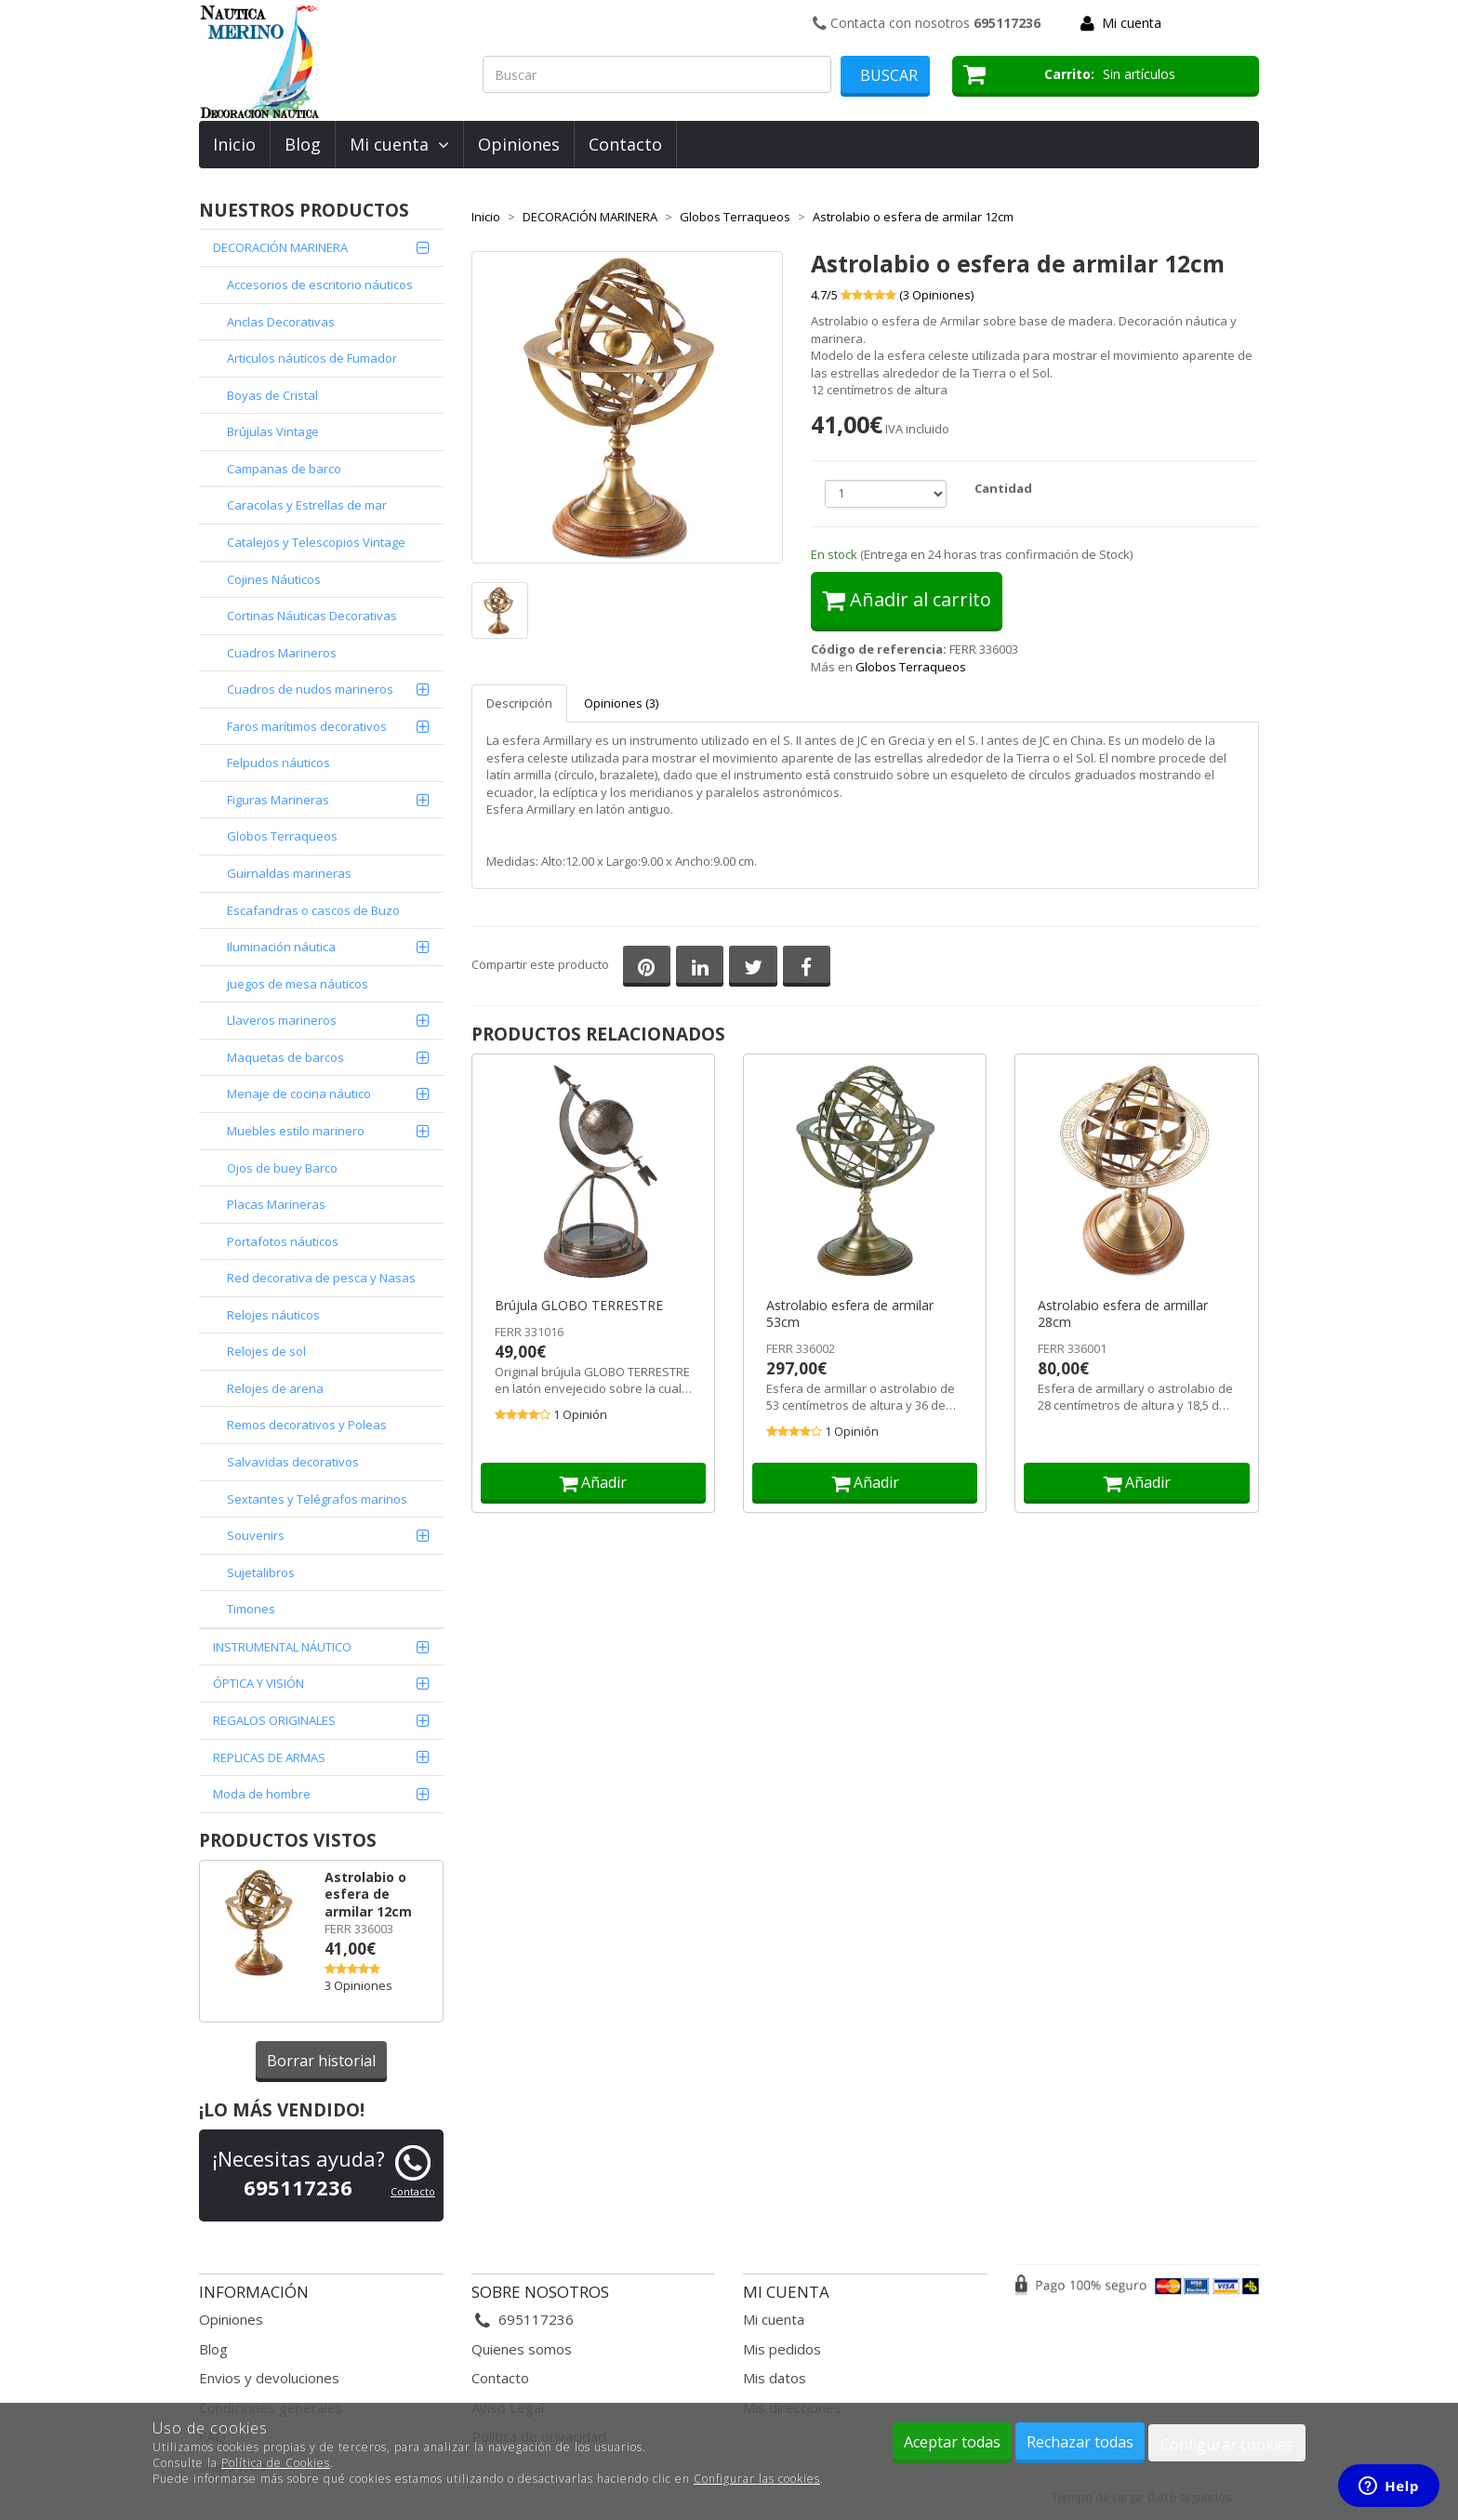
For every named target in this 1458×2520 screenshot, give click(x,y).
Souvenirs (256, 1535)
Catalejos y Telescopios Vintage (316, 542)
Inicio (234, 144)
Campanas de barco (284, 468)
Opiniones (519, 144)
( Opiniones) (936, 294)
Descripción (519, 703)
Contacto (625, 144)
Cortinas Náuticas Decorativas (312, 615)
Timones (251, 1608)
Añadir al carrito (906, 599)
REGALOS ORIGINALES (274, 1720)
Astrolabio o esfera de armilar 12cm (368, 1894)
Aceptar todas (952, 2442)
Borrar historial (321, 2060)
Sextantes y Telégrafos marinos (317, 1499)
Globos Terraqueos (282, 836)
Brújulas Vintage (273, 431)
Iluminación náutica (281, 946)
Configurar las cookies (757, 2479)
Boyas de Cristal (272, 395)
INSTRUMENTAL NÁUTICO (282, 1646)
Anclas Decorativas (281, 321)
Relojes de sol (266, 1351)
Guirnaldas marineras (289, 873)
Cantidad (1003, 488)
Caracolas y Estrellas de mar (307, 505)
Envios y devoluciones (269, 2377)
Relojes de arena (275, 1388)
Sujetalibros (261, 1572)
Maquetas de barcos (285, 1057)
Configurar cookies (1226, 2444)
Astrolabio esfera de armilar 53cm (850, 1314)
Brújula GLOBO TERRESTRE (579, 1305)
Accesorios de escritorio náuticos (320, 284)
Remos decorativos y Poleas (307, 1424)
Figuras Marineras (278, 799)
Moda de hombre (262, 1793)
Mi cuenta (1131, 23)
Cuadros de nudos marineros (310, 689)
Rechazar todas (1080, 2442)
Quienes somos (521, 2349)
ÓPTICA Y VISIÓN (258, 1683)
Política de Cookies (275, 2463)
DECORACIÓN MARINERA (280, 247)
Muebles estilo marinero (295, 1130)
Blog (303, 144)
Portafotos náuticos (282, 1241)
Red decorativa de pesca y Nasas (321, 1277)
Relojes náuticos (273, 1314)
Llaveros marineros (282, 1020)
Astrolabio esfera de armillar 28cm (1123, 1314)
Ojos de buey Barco (282, 1168)
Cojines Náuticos (274, 579)
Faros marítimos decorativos (307, 726)
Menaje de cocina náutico (299, 1093)
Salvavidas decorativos (293, 1461)
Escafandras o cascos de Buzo (313, 910)
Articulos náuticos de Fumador (312, 358)
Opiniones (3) (621, 703)
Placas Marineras (276, 1204)
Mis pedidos (782, 2349)
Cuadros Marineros (282, 652)
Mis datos (774, 2377)
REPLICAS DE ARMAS (269, 1757)
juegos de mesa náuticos (297, 983)
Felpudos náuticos (278, 762)
